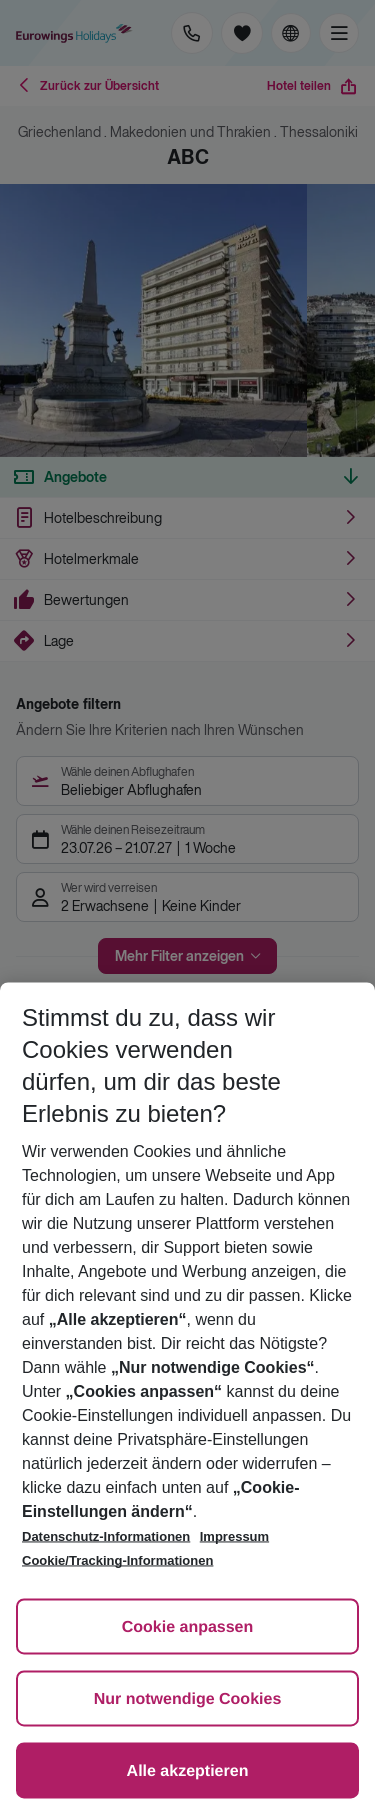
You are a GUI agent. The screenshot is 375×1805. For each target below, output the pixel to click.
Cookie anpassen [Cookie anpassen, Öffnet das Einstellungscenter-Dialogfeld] (188, 1627)
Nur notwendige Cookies (188, 1699)
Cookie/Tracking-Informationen (117, 1560)
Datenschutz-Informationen (106, 1536)
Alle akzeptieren (188, 1771)
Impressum (234, 1536)
